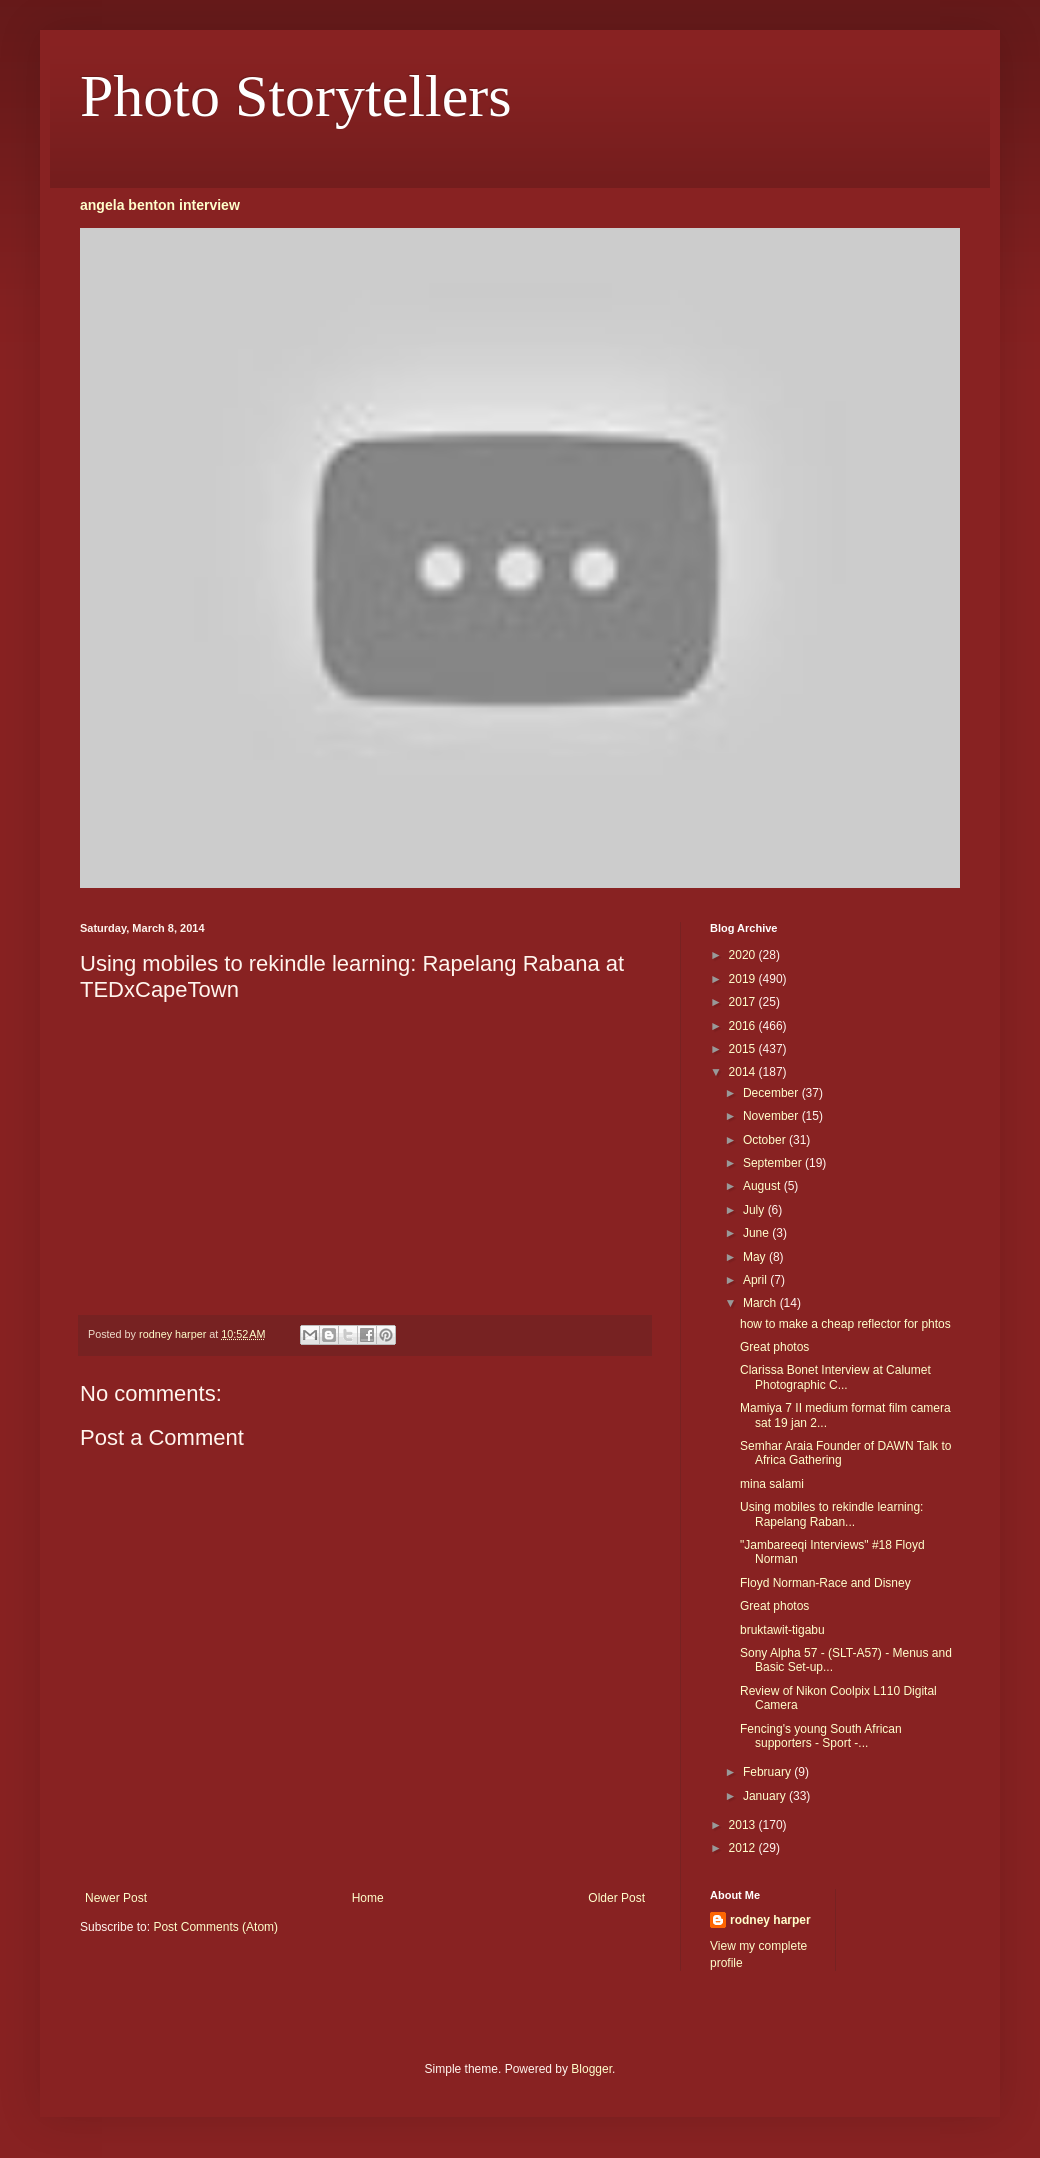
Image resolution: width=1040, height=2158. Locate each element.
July (755, 1210)
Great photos (774, 1347)
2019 (744, 979)
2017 (744, 1002)
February (768, 1772)
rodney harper (770, 1920)
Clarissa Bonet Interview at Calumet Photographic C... (835, 1377)
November (772, 1116)
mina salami (772, 1484)
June (757, 1233)
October (766, 1140)
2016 (744, 1026)
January (766, 1796)
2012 (744, 1848)
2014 (744, 1072)
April (756, 1280)
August (763, 1186)
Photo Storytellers (296, 96)
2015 (744, 1049)
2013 (744, 1825)
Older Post (616, 1898)
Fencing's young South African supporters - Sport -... (821, 1736)
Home (368, 1898)
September (774, 1163)
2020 (744, 955)
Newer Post (116, 1898)
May (756, 1257)
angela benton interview (160, 205)
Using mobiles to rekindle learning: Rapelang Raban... (831, 1514)
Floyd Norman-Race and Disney (825, 1583)
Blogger (591, 2069)
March (761, 1303)
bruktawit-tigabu (782, 1630)
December (772, 1093)
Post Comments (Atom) (215, 1927)
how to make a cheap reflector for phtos (845, 1324)
